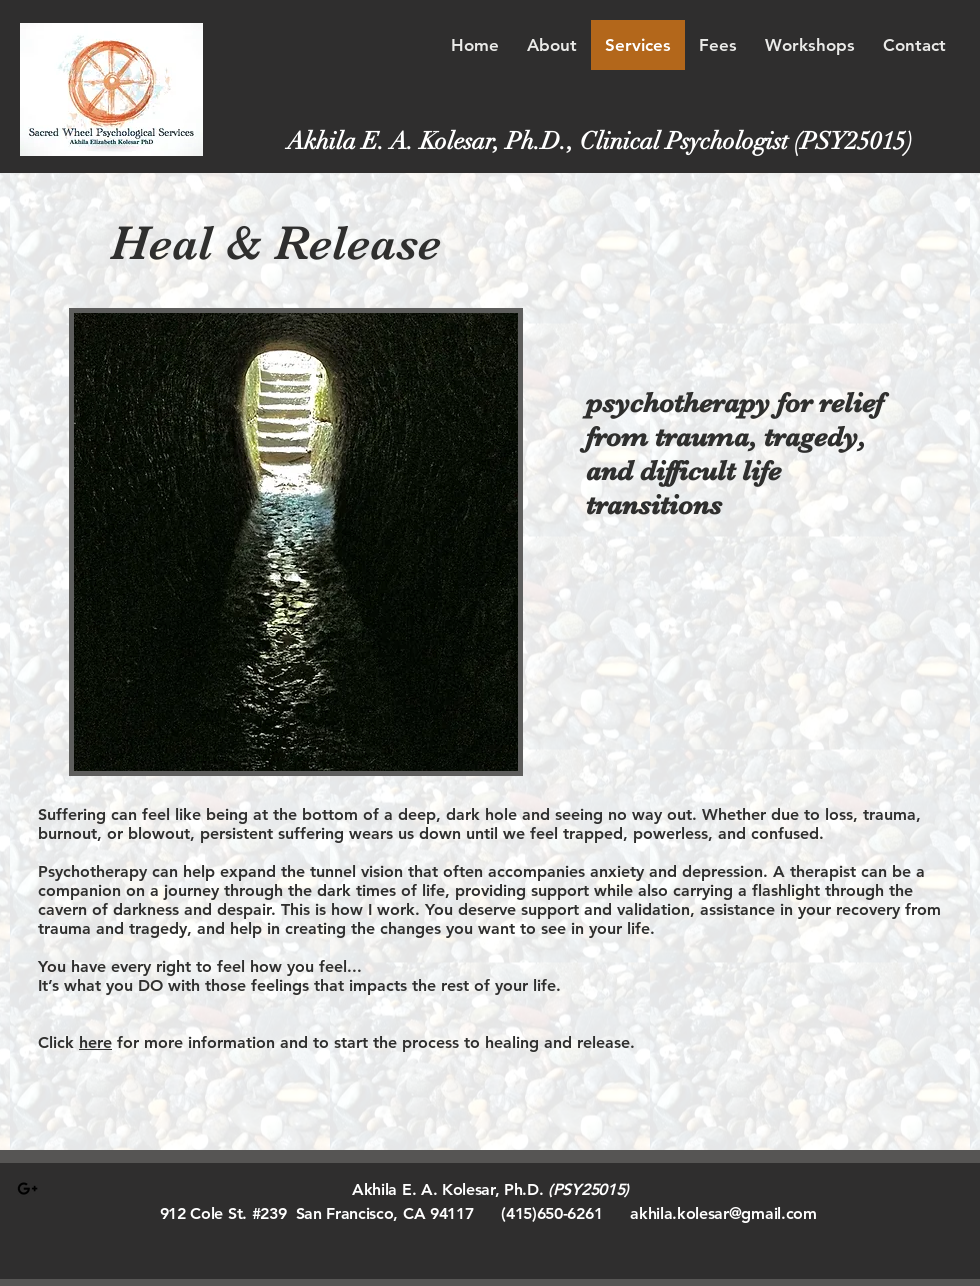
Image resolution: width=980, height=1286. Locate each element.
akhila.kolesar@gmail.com (723, 1213)
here (95, 1042)
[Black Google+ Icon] (27, 1188)
